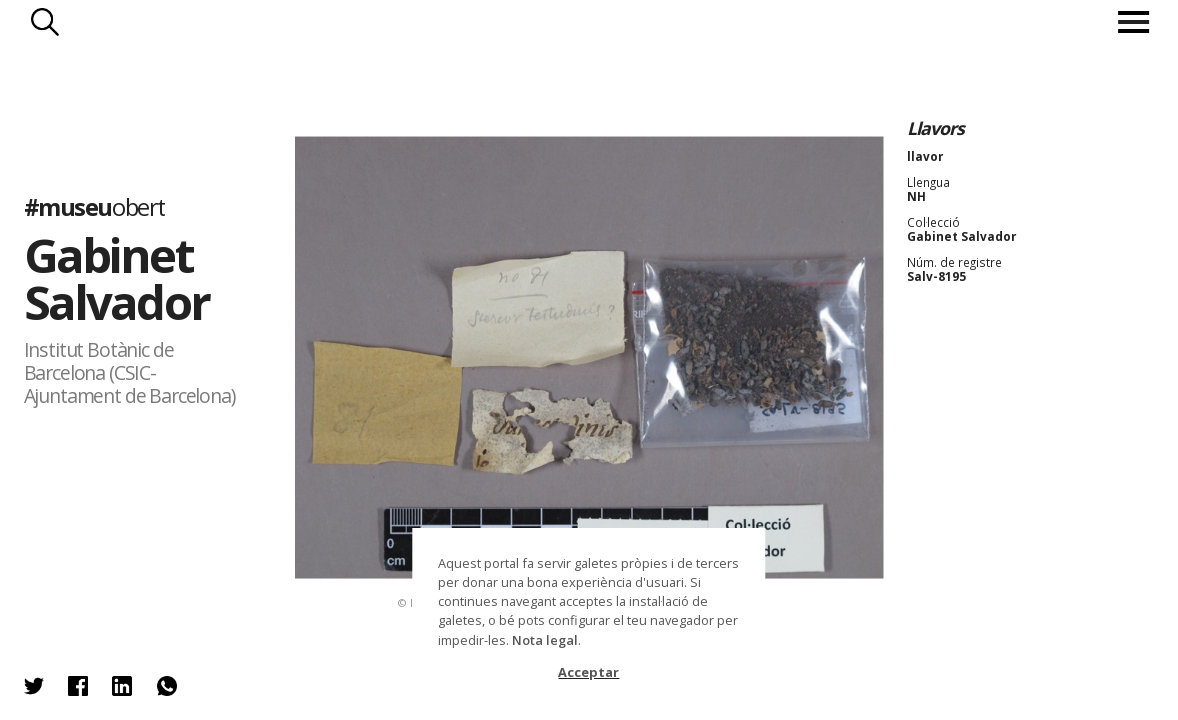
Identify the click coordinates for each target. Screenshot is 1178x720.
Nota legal (545, 640)
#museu (94, 208)
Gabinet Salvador (116, 278)
